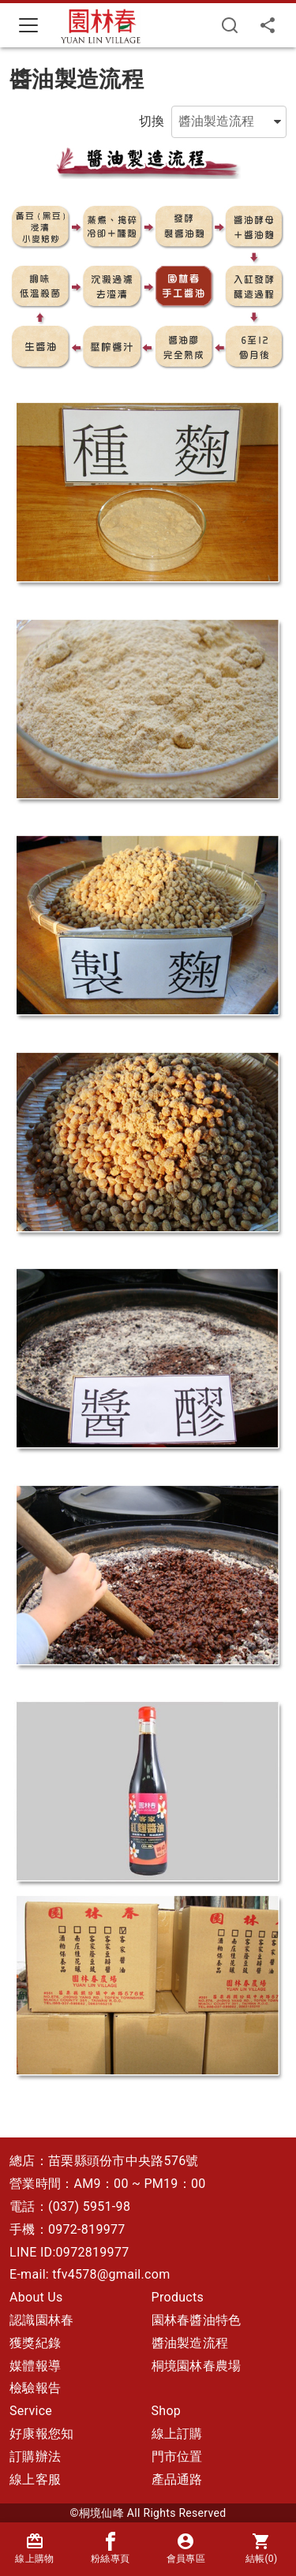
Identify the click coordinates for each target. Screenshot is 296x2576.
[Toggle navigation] (28, 25)
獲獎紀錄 (35, 2342)
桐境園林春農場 (197, 2365)
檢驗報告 (35, 2387)
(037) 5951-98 (89, 2206)
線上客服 (35, 2479)
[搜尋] (230, 25)
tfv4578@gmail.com (111, 2274)
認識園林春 (41, 2320)
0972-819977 (87, 2229)
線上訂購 (177, 2433)
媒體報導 (35, 2365)
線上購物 (34, 2547)
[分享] (268, 25)
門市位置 (177, 2456)
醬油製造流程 (190, 2342)
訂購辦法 (35, 2456)
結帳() (261, 2547)
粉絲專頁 (110, 2547)
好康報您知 (41, 2433)
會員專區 (186, 2547)
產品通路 (177, 2479)
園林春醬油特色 (197, 2320)
